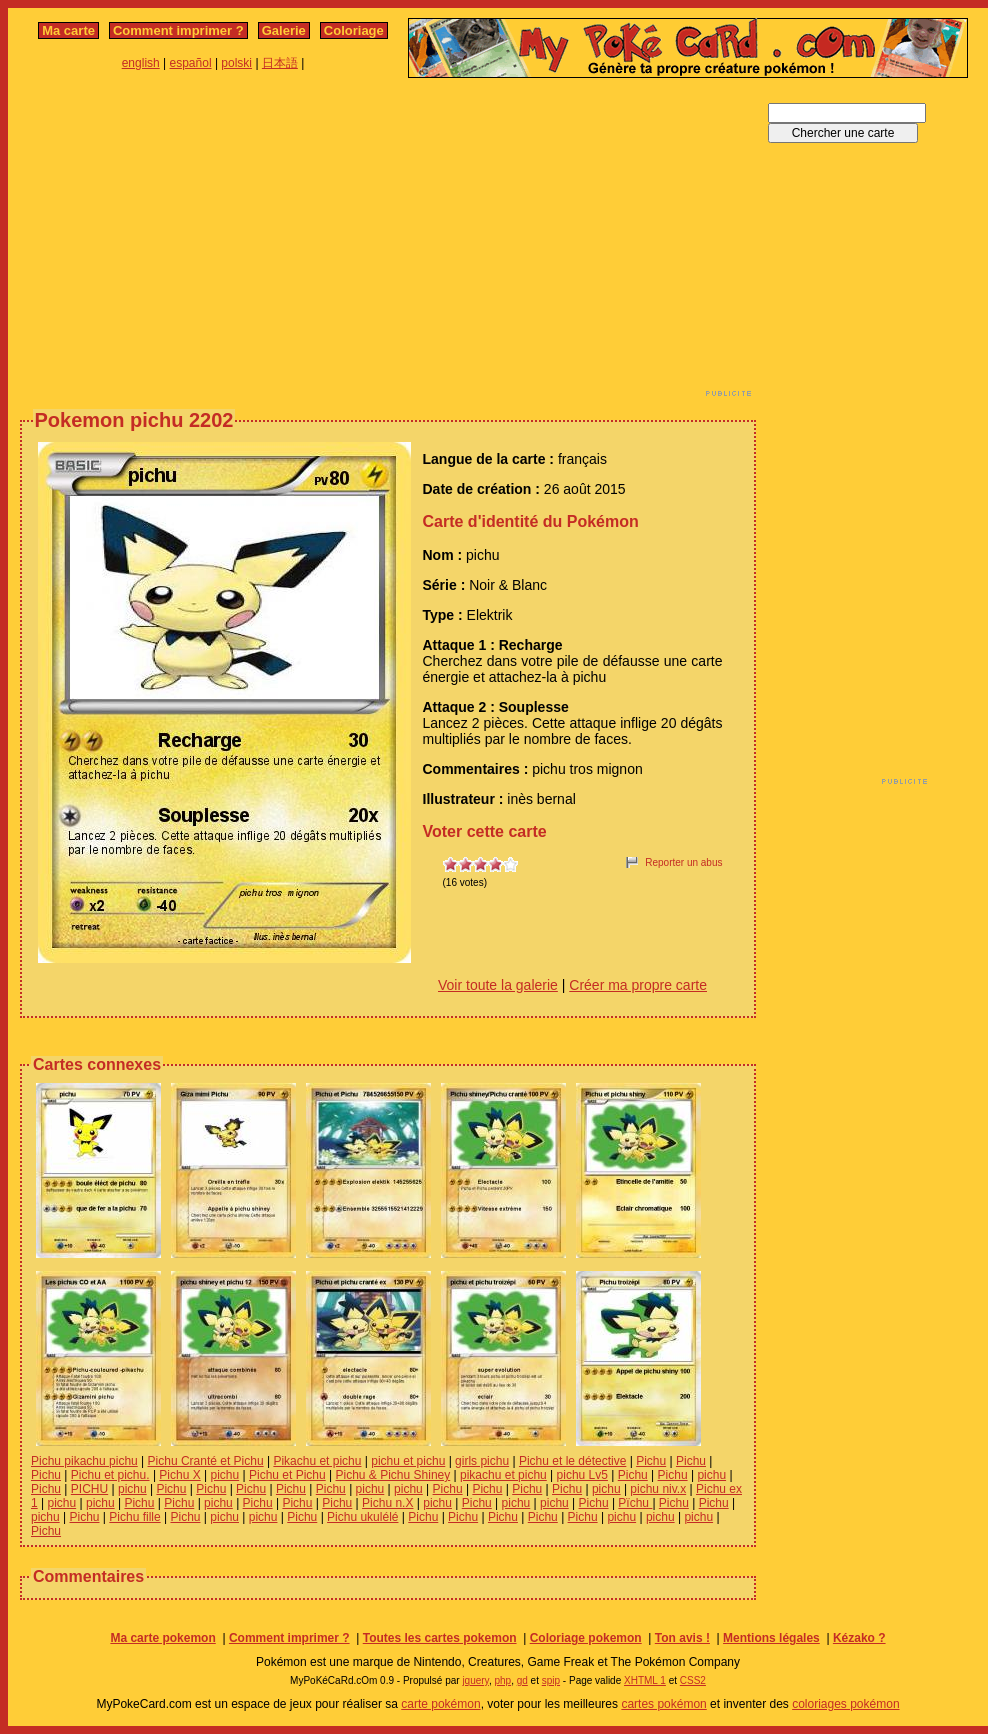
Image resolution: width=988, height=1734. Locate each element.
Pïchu (635, 1503)
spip (551, 1680)
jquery (475, 1680)
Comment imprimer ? (178, 30)
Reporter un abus (683, 862)
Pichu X (179, 1475)
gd (522, 1680)
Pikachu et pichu (317, 1461)
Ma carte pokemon (162, 1638)
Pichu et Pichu (287, 1475)
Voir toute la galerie (498, 985)
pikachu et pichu (503, 1475)
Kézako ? (859, 1638)
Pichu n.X (387, 1503)
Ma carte (68, 30)
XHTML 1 (645, 1680)
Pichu (651, 1461)
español (191, 63)
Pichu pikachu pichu (84, 1461)
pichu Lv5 (582, 1475)
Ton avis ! (682, 1638)
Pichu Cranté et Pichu (206, 1461)
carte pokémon (440, 1704)
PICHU (89, 1489)
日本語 (280, 63)
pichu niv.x (658, 1489)
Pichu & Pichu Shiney (393, 1475)
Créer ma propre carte (638, 985)
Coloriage (354, 30)
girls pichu (482, 1461)
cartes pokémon (663, 1704)
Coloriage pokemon (586, 1638)
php (502, 1680)
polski (236, 63)
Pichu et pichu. (110, 1475)
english (141, 63)
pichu (225, 1475)
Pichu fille (134, 1517)
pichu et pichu (408, 1461)
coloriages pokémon (845, 1704)
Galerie (284, 30)
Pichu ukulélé (362, 1517)
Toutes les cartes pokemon (440, 1638)
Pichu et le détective (572, 1461)
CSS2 (693, 1680)
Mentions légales (771, 1638)
